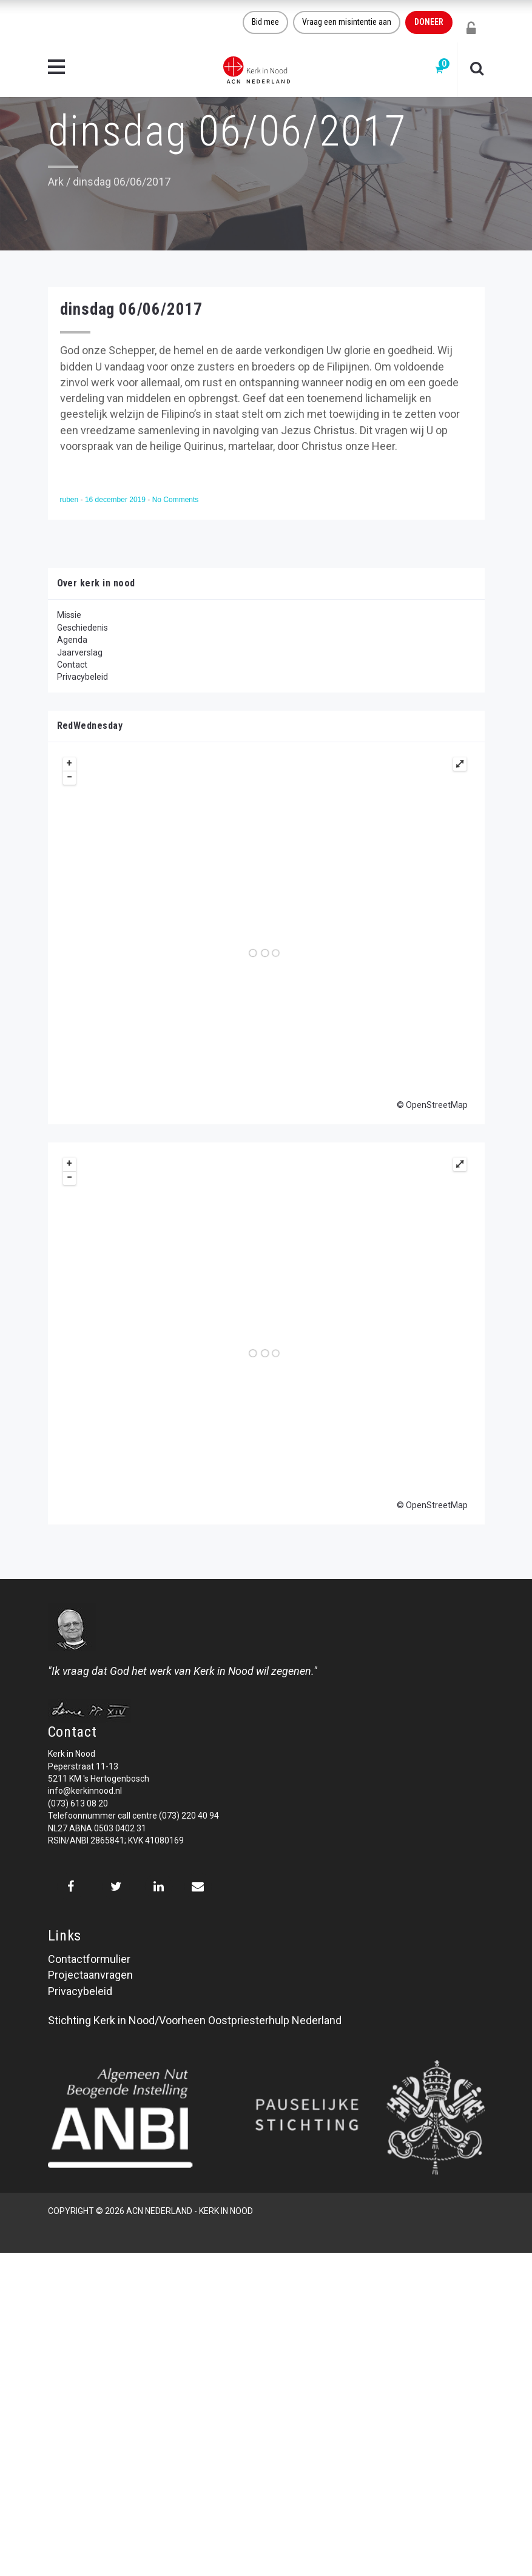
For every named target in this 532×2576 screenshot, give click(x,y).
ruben (70, 499)
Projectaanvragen (90, 1974)
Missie (69, 615)
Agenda (72, 640)
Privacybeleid (82, 677)
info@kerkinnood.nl (85, 1791)
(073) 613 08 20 (78, 1803)
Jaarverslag (80, 652)
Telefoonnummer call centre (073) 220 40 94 (133, 1815)
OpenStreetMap (437, 1105)
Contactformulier (89, 1959)
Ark (56, 181)
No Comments (175, 499)
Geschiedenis (82, 627)
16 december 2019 (116, 499)
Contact (72, 664)
